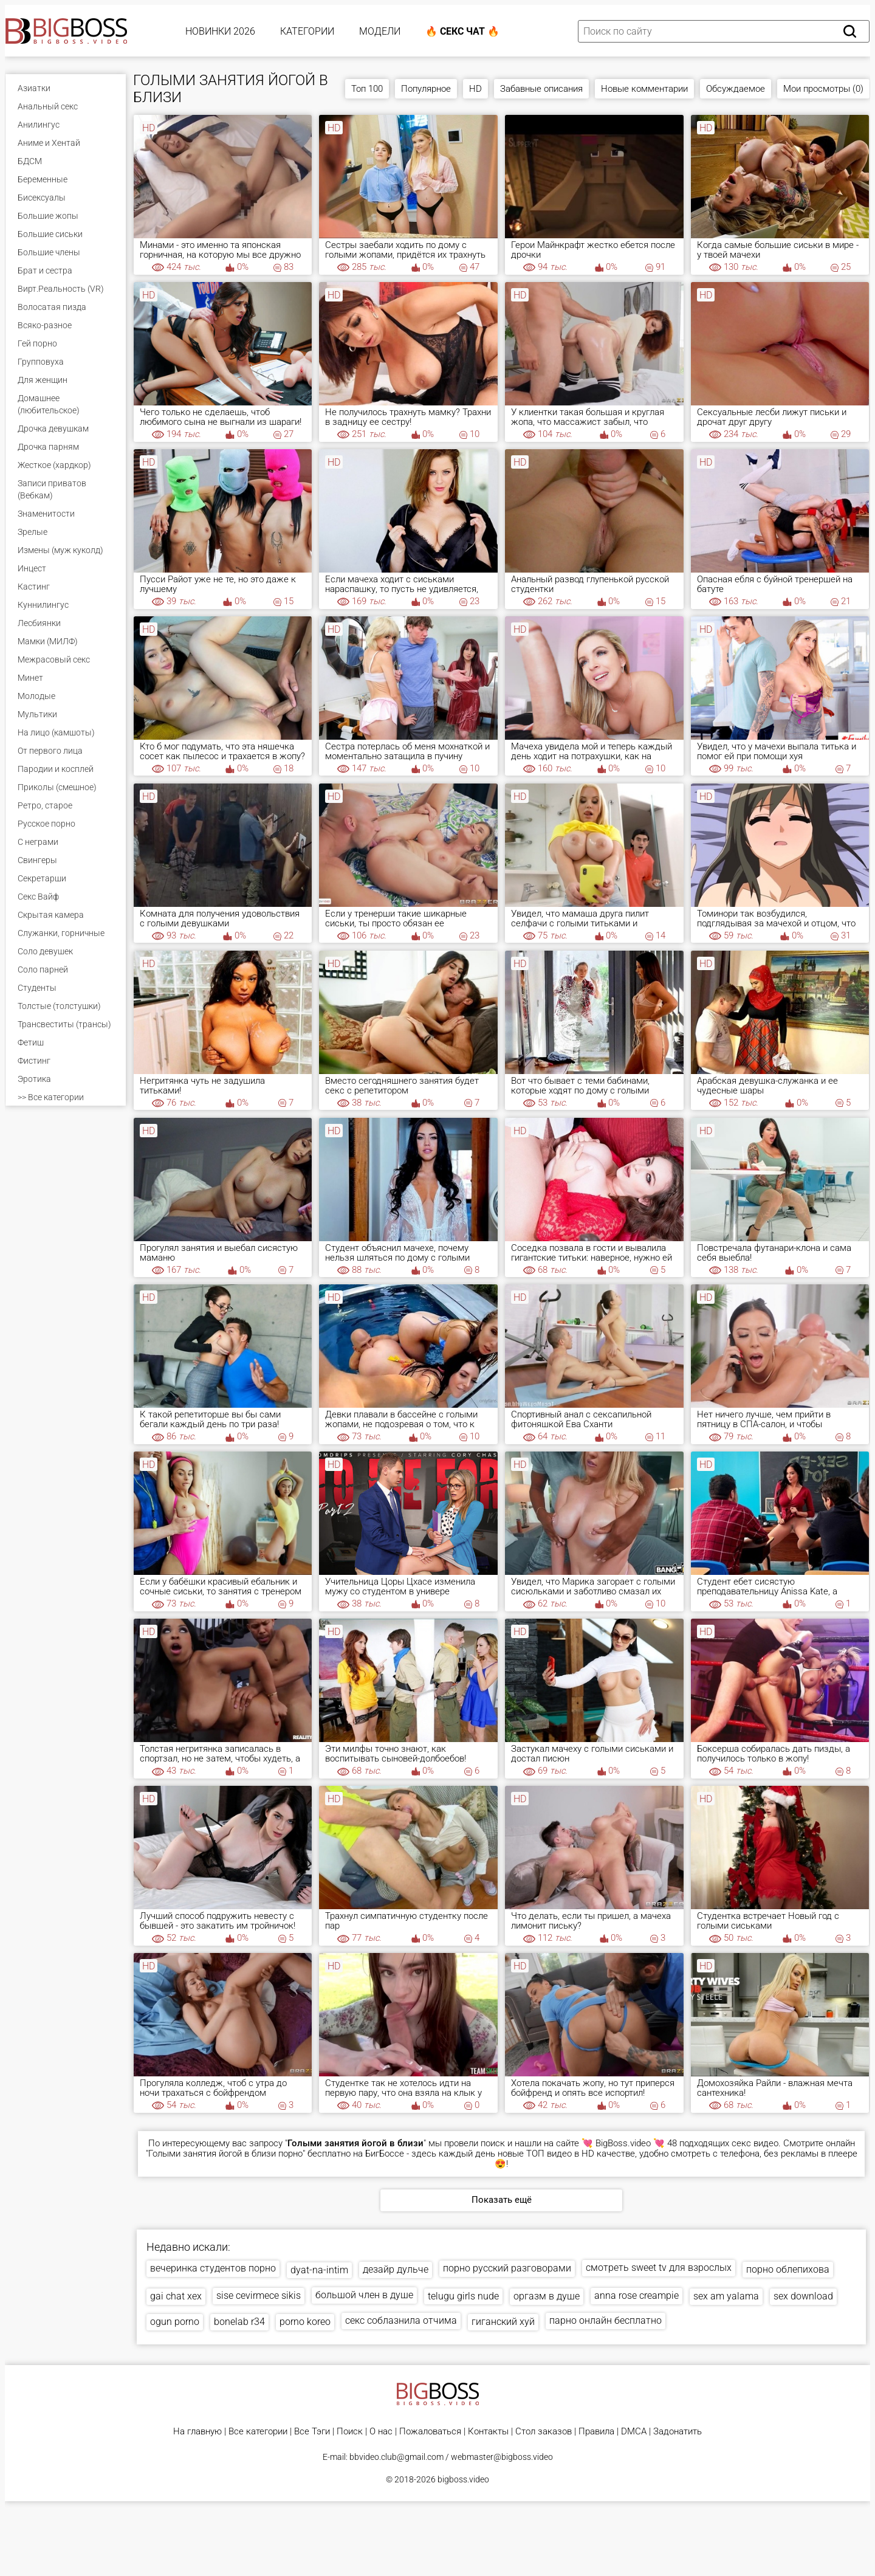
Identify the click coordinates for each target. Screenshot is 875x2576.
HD (475, 88)
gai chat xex (176, 2296)
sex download (803, 2296)
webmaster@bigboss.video (502, 2457)
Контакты (488, 2431)
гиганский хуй (503, 2321)
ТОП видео (549, 2153)
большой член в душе (364, 2295)
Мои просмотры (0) (823, 88)
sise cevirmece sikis (258, 2295)
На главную (197, 2431)
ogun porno (174, 2321)
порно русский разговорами (507, 2268)
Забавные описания (541, 88)
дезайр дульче (395, 2269)
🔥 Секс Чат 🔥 (462, 31)
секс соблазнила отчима (401, 2320)
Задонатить (677, 2431)
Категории (307, 31)
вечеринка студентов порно (213, 2268)
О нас (381, 2431)
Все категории (257, 2431)
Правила (596, 2431)
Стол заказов (543, 2431)
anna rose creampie (636, 2295)
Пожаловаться (430, 2431)
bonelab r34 (239, 2321)
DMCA (634, 2431)
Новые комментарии (644, 88)
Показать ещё (502, 2199)
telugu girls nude (463, 2296)
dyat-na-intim (319, 2270)
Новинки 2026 (220, 31)
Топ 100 (367, 88)
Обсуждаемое (735, 88)
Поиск (350, 2431)
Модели (379, 31)
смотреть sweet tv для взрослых (659, 2267)
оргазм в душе (546, 2296)
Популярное (426, 88)
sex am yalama (726, 2296)
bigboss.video (463, 2479)
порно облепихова (787, 2269)
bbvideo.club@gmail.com (396, 2457)
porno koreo (305, 2321)
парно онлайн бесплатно (605, 2320)
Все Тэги (312, 2431)
